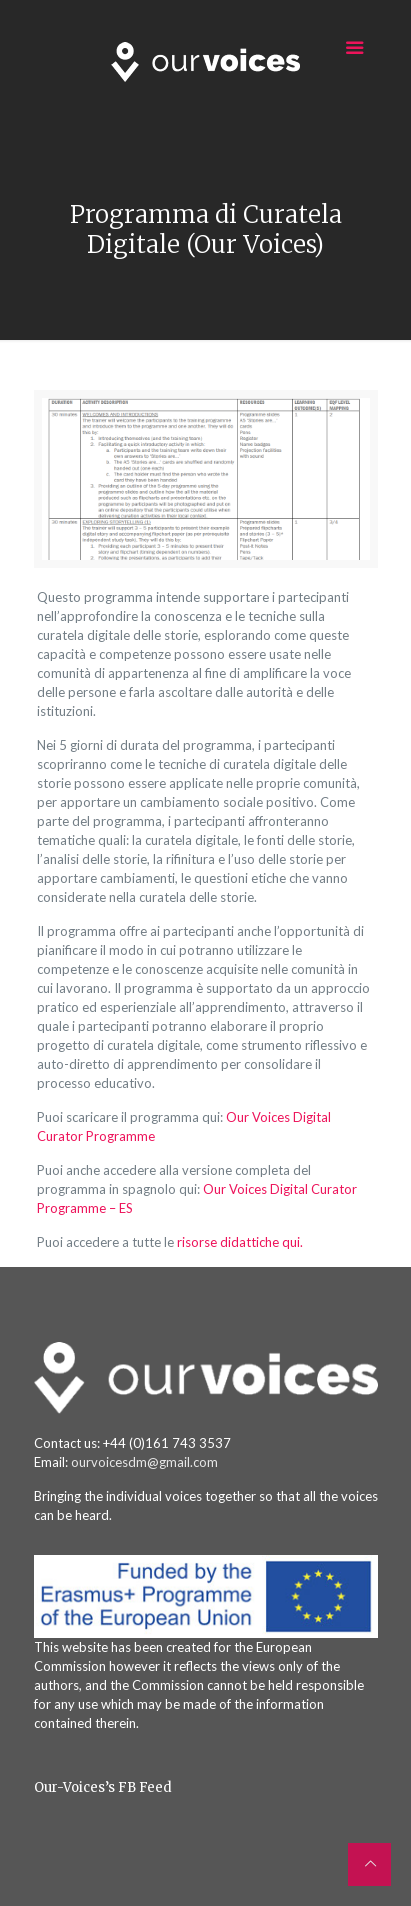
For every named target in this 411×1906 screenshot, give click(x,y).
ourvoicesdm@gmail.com (144, 1462)
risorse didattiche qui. (240, 1242)
